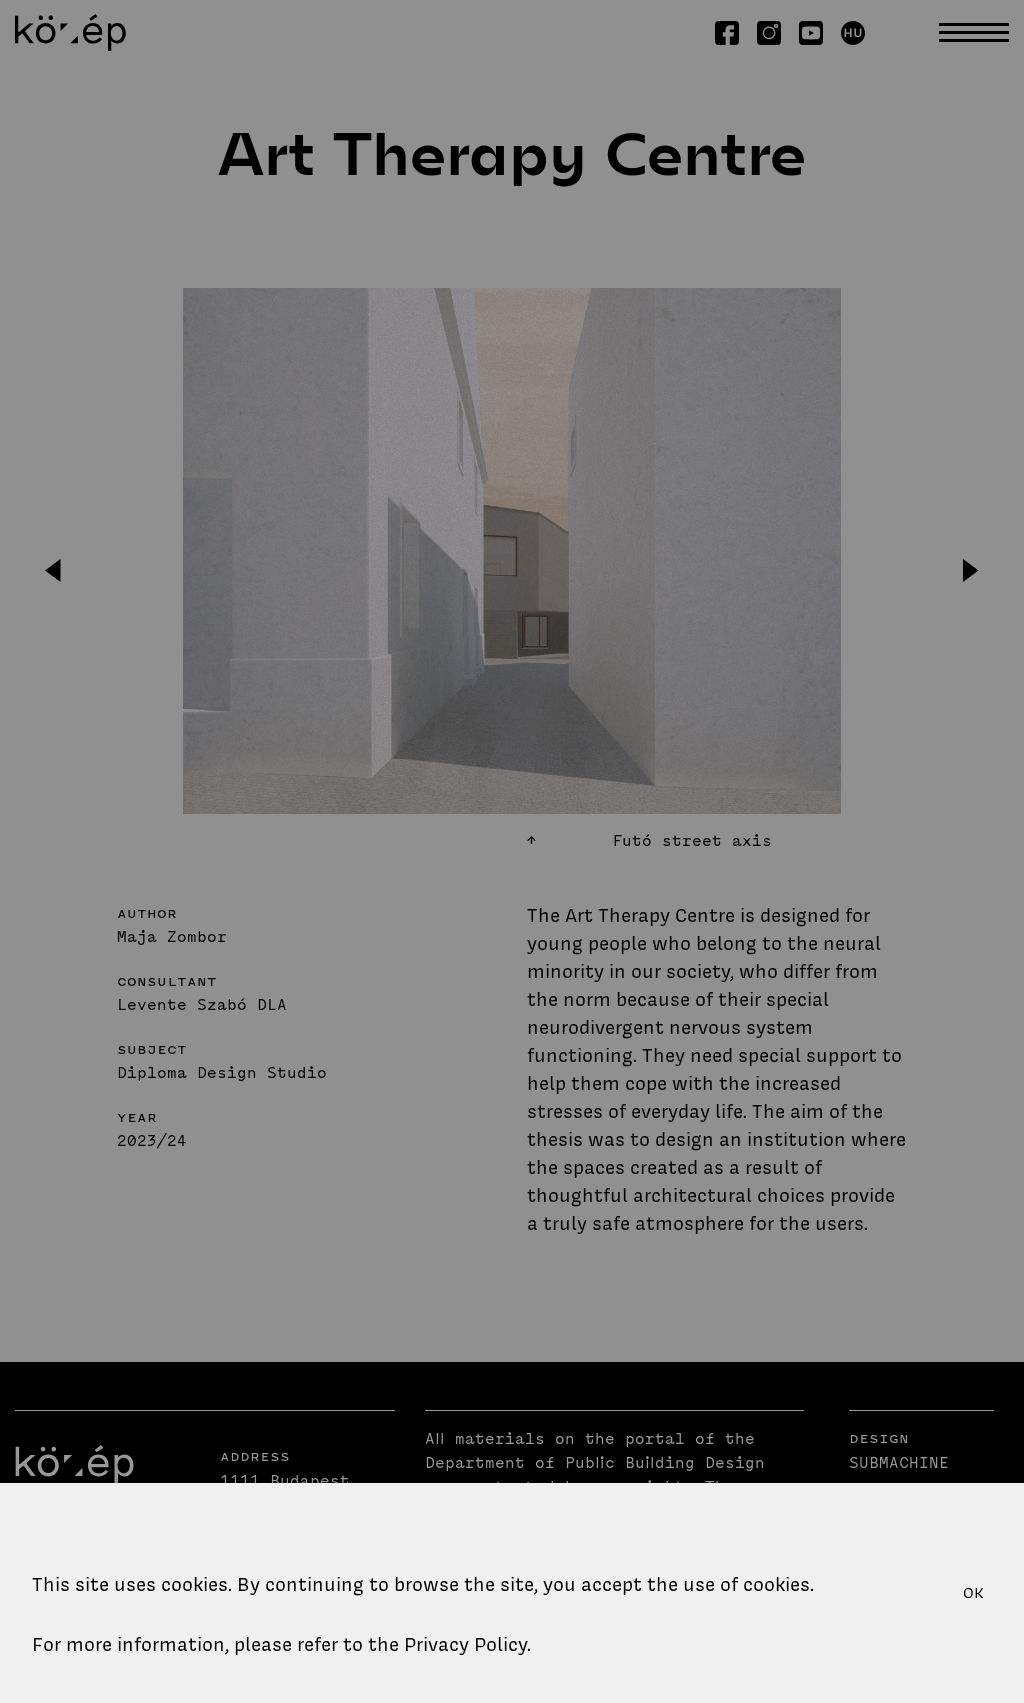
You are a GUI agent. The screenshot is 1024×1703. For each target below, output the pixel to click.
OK (973, 1593)
